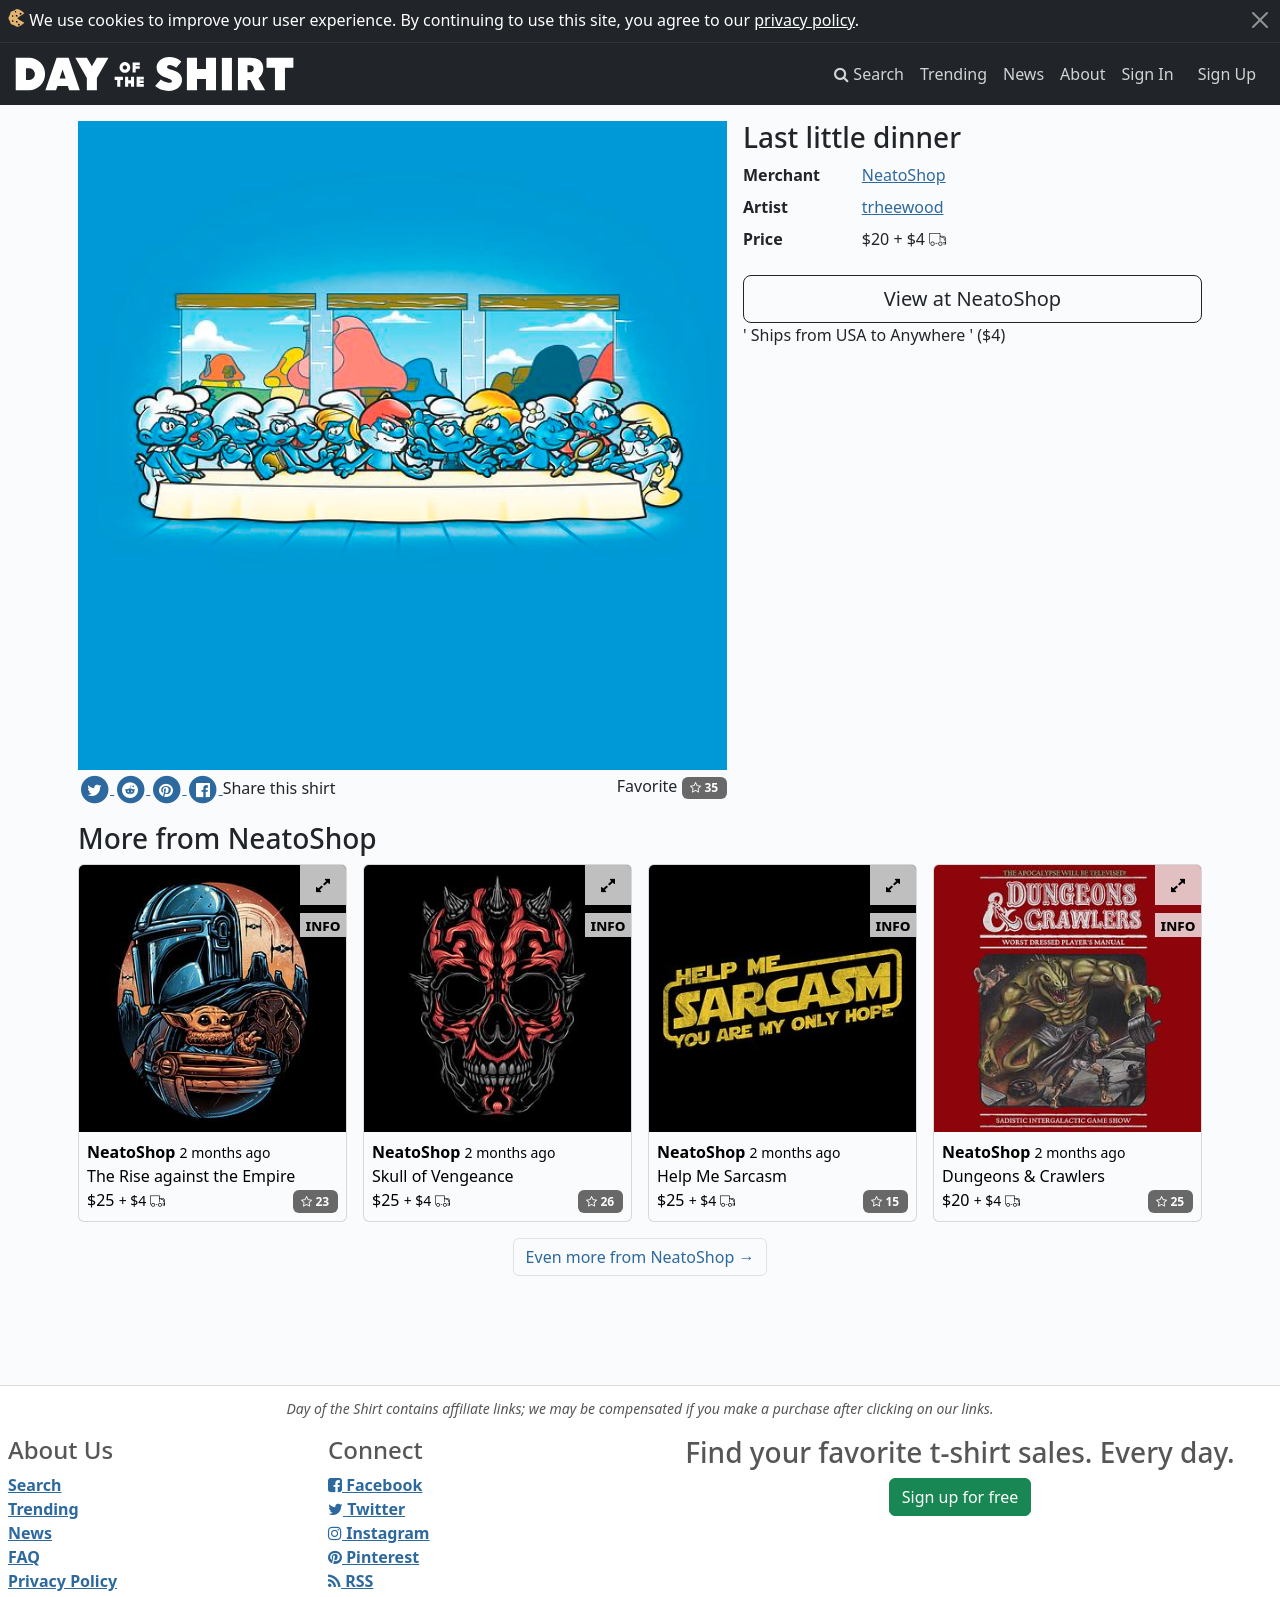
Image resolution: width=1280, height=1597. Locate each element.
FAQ (24, 1557)
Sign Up (1227, 74)
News (1023, 74)
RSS (350, 1581)
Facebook (375, 1485)
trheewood (903, 207)
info (323, 925)
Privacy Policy (62, 1581)
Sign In (1148, 74)
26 (600, 1201)
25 (1170, 1201)
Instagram (378, 1533)
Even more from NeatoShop (640, 1257)
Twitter (366, 1509)
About (1082, 74)
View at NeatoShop (972, 298)
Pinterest (373, 1557)
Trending (953, 74)
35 (704, 787)
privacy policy (804, 20)
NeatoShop (904, 175)
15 (885, 1201)
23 (315, 1201)
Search (34, 1485)
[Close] (1260, 20)
